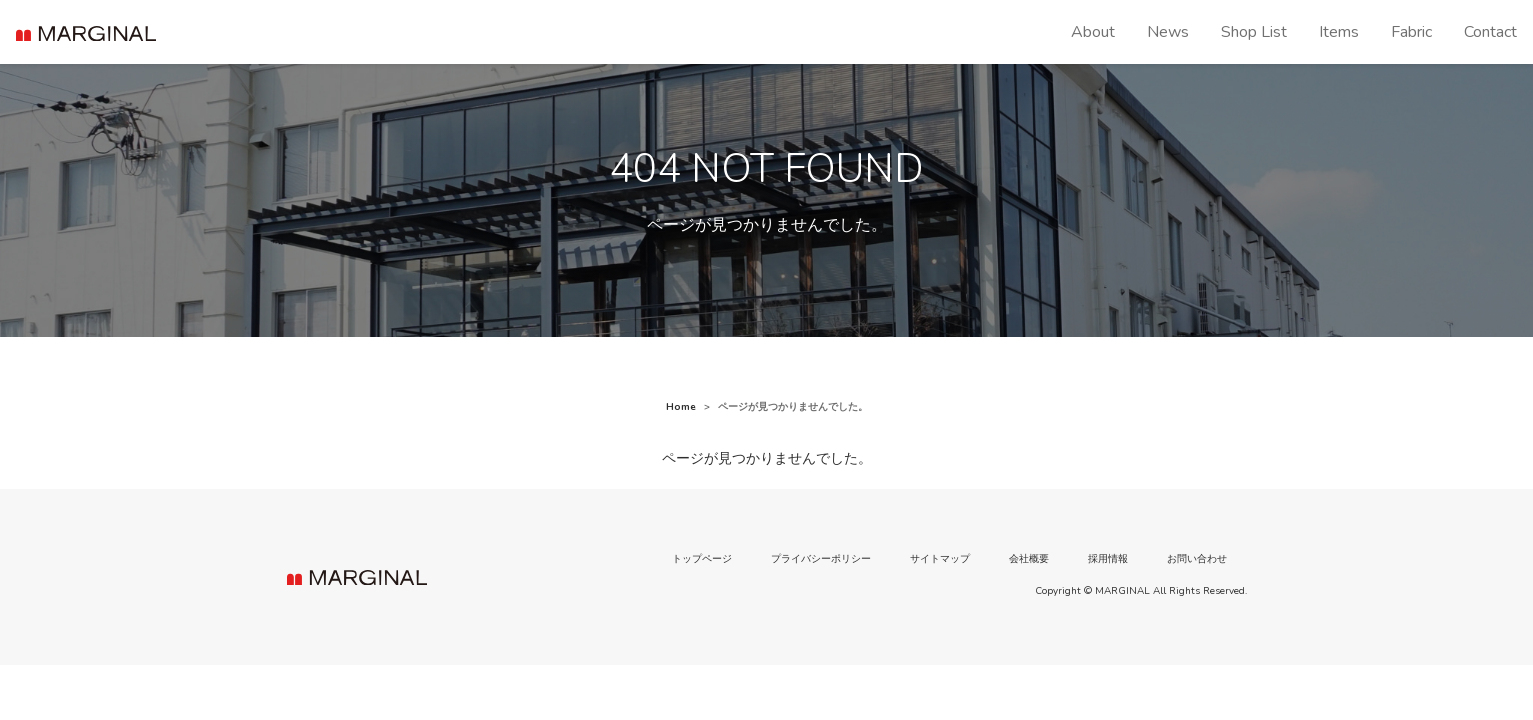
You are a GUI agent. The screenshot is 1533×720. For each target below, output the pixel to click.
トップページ (702, 559)
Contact (1490, 32)
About (1093, 32)
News (1168, 32)
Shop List (1254, 32)
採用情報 (1108, 559)
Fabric (1411, 32)
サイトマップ (940, 559)
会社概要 (1029, 559)
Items (1339, 32)
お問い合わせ (1197, 559)
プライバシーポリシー (821, 559)
